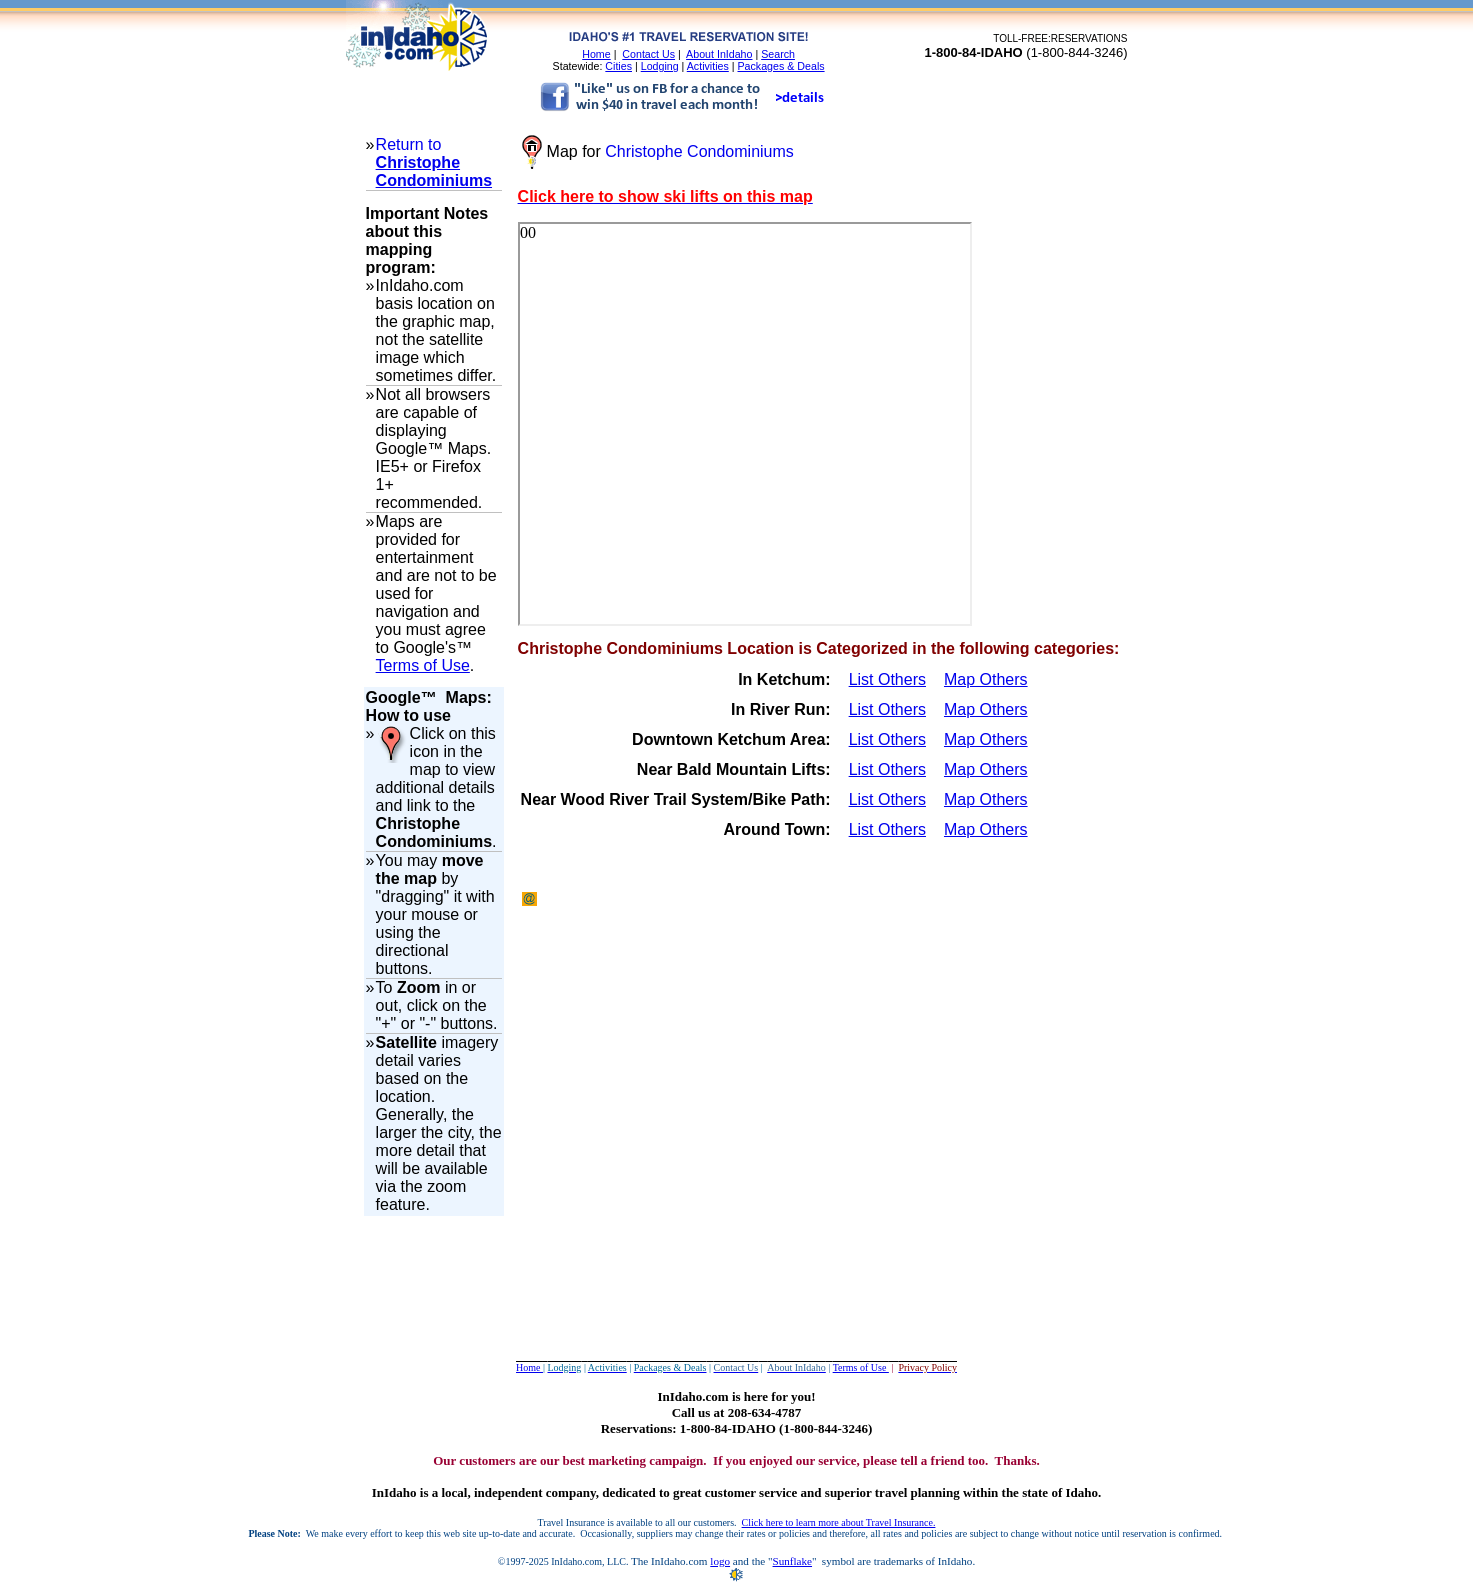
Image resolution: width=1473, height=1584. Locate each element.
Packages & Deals (781, 66)
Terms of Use (423, 665)
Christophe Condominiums (434, 171)
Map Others (986, 679)
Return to (409, 144)
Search (778, 54)
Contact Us (648, 54)
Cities (618, 66)
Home (596, 54)
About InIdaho (719, 54)
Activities (708, 66)
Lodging (660, 66)
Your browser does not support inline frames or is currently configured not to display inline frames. (745, 424)
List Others (887, 679)
